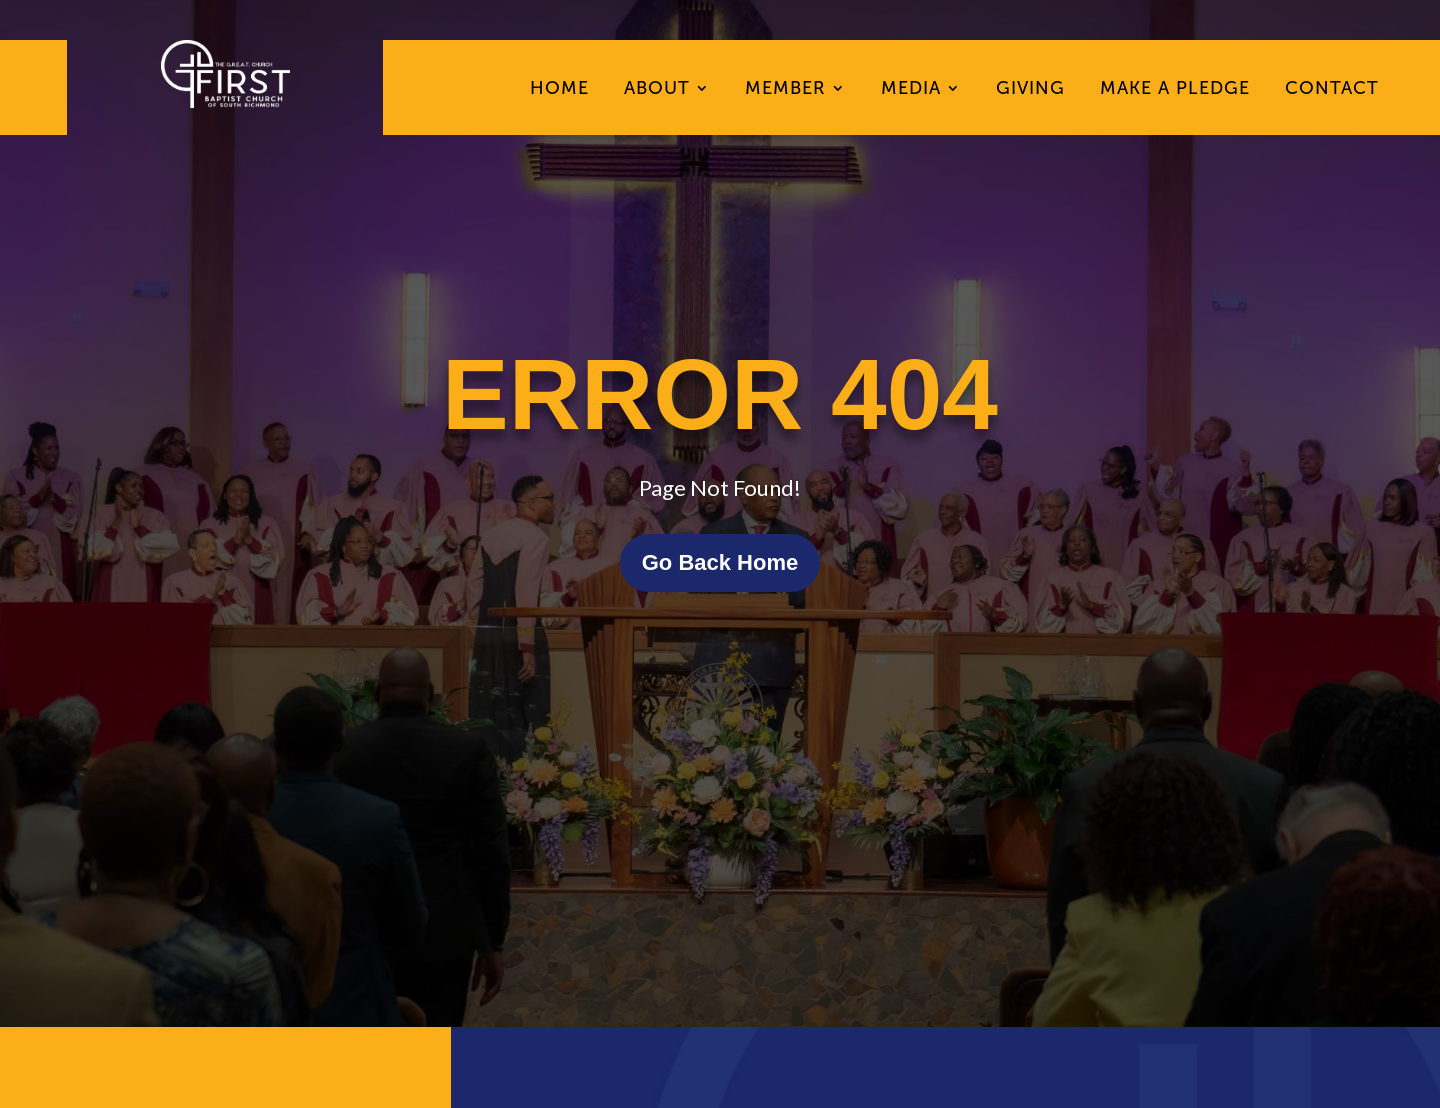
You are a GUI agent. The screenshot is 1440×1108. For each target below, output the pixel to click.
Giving (1030, 90)
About (657, 90)
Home (559, 90)
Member (785, 90)
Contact (1332, 90)
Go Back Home (720, 562)
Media (911, 90)
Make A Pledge (1175, 90)
